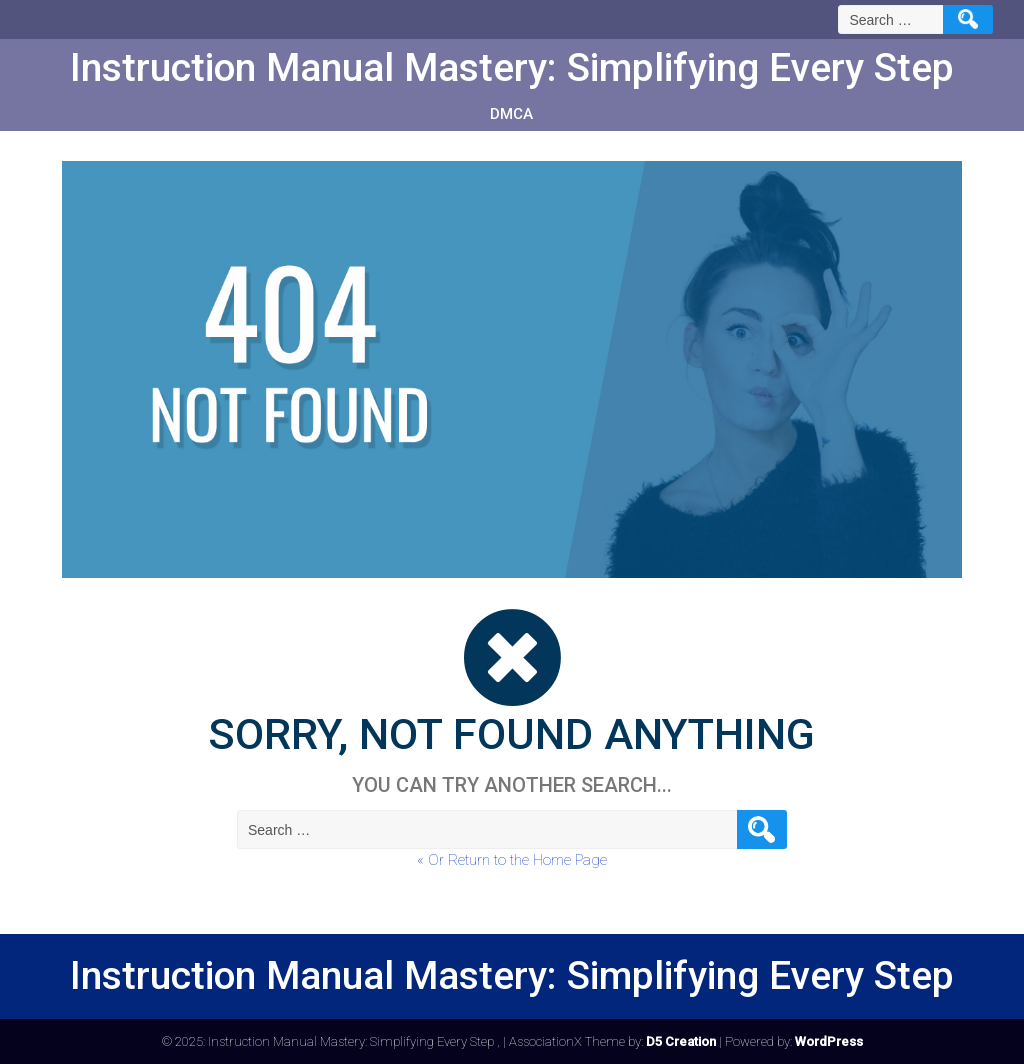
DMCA (511, 114)
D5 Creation (681, 1041)
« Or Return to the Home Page (512, 860)
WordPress (829, 1041)
